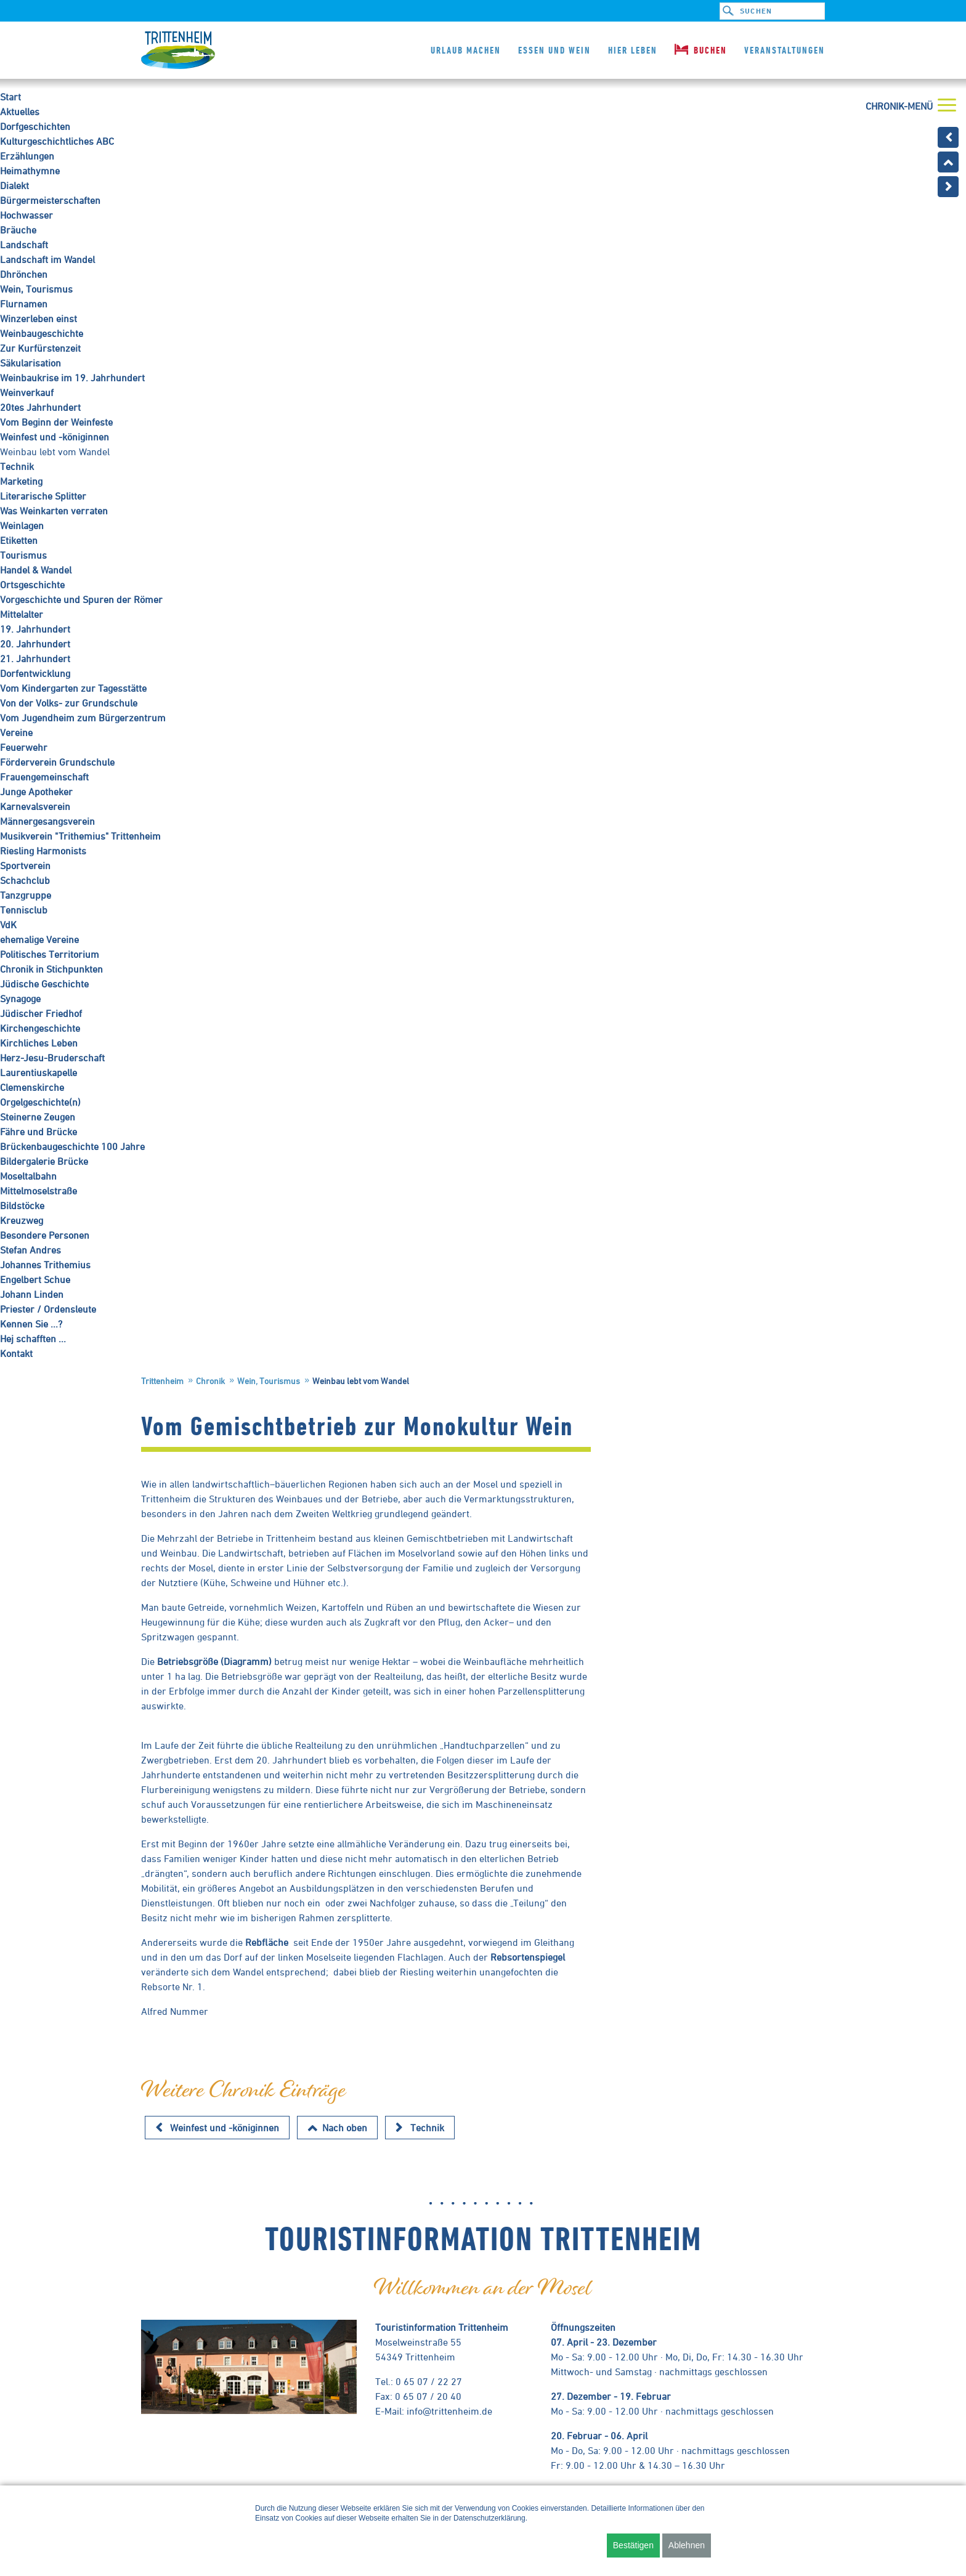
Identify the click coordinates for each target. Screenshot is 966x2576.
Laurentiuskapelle (38, 1072)
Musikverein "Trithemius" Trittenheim (80, 835)
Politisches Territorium (49, 954)
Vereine (16, 732)
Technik (17, 466)
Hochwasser (26, 215)
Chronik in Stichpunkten (51, 968)
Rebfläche (266, 1942)
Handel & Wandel (35, 569)
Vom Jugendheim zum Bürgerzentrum (83, 717)
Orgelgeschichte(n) (40, 1102)
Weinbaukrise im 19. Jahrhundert (72, 377)
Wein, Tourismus (36, 288)
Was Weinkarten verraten (54, 510)
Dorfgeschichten (35, 126)
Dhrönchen (23, 274)
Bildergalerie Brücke (44, 1161)
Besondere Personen (44, 1235)
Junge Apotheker (36, 791)
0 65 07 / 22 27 (429, 2381)
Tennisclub (23, 909)
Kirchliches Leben (39, 1042)
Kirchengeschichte (40, 1028)
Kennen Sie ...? (31, 1323)
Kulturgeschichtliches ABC (57, 141)
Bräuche (18, 229)
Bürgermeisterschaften (50, 200)
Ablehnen (686, 2545)
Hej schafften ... (33, 1338)
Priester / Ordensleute (48, 1308)
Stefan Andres (30, 1249)
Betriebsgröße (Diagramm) (214, 1661)
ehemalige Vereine (39, 939)
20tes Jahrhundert (40, 407)
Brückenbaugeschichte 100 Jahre (72, 1146)
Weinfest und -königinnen (54, 436)
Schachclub (25, 880)
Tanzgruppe (25, 895)
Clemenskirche (32, 1087)
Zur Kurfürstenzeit (40, 348)
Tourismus (23, 555)
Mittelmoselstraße (38, 1190)
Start (10, 96)
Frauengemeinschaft (44, 776)
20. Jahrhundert (35, 643)
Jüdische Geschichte (44, 983)
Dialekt (14, 185)
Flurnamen (23, 303)
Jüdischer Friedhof (41, 1013)
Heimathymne (30, 170)
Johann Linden (31, 1294)
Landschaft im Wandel (47, 259)
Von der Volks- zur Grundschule (68, 702)
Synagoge (20, 998)
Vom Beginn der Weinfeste (56, 421)
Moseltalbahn (28, 1175)
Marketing (21, 481)
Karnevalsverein (35, 806)
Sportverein (25, 865)
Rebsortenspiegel (527, 1956)
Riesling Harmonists (43, 850)
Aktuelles (19, 111)
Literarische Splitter (43, 495)
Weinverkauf (27, 392)
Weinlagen (22, 525)
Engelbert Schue (35, 1279)
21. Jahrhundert (35, 658)
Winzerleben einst (38, 318)
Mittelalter (21, 614)
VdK (8, 924)
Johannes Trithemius (45, 1264)
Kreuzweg (21, 1220)
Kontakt (16, 1353)
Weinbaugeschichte (41, 333)
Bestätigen (633, 2545)
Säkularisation (30, 362)
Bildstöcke (22, 1205)
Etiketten (19, 540)
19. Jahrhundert (35, 628)
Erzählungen (27, 155)
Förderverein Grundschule (57, 762)
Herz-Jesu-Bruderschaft (52, 1057)
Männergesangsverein (47, 821)
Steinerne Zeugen (37, 1116)
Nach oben (344, 2127)
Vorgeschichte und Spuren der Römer (81, 599)
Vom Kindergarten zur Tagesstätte (73, 688)
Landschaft (24, 244)
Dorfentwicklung (35, 673)
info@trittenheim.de (449, 2410)
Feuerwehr (23, 747)
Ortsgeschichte (32, 584)
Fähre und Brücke (38, 1131)
